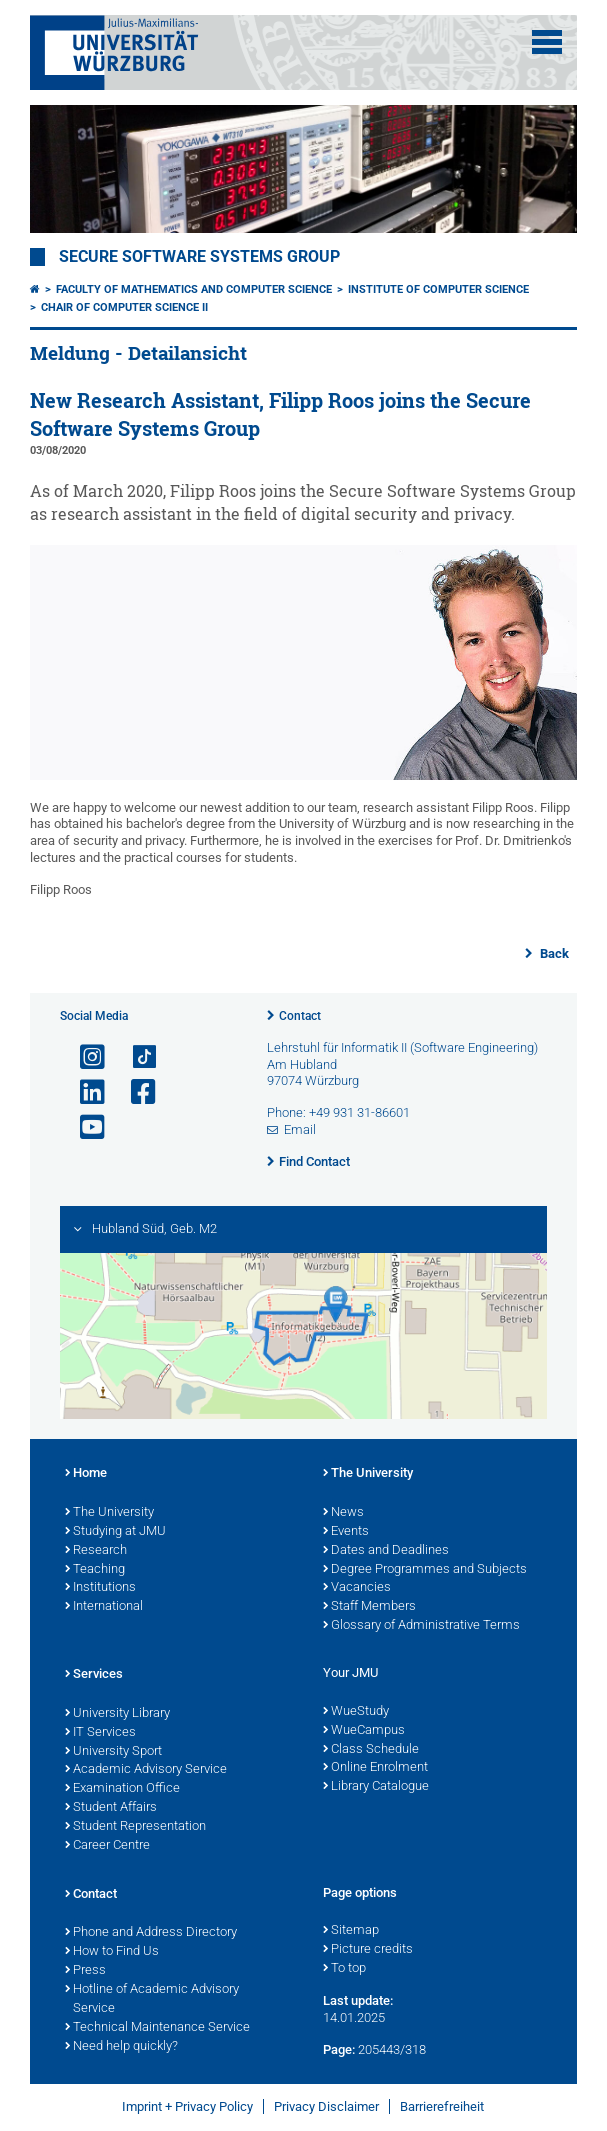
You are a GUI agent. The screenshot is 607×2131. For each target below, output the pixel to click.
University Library (117, 1714)
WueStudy (356, 1712)
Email (300, 1129)
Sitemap (351, 1931)
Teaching (95, 1570)
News (343, 1513)
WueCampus (364, 1731)
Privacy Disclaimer (326, 2106)
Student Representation (135, 1827)
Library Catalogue (376, 1787)
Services (94, 1675)
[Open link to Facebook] (135, 1092)
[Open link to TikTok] (135, 1057)
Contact (300, 1016)
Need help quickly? (121, 2047)
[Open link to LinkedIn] (84, 1092)
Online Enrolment (375, 1768)
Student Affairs (111, 1808)
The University (109, 1513)
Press (85, 1971)
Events (346, 1532)
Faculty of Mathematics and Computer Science (194, 289)
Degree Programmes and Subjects (425, 1570)
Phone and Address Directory (151, 1933)
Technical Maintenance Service (157, 2028)
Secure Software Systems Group (199, 257)
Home (86, 1474)
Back (553, 953)
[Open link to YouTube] (84, 1127)
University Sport (113, 1752)
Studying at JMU (115, 1532)
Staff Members (369, 1607)
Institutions (100, 1588)
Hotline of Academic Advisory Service (152, 1999)
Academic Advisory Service (146, 1770)
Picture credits (368, 1950)
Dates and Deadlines (386, 1551)
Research (96, 1551)
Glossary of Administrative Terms (421, 1626)
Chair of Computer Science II (124, 307)
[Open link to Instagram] (84, 1057)
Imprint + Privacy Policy (187, 2106)
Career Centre (107, 1846)
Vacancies (357, 1588)
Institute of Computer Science (438, 289)
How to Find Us (112, 1952)
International (104, 1607)
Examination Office (122, 1789)
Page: (339, 2049)
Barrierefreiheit (442, 2106)
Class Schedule (371, 1750)
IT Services (100, 1733)
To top (344, 1969)
